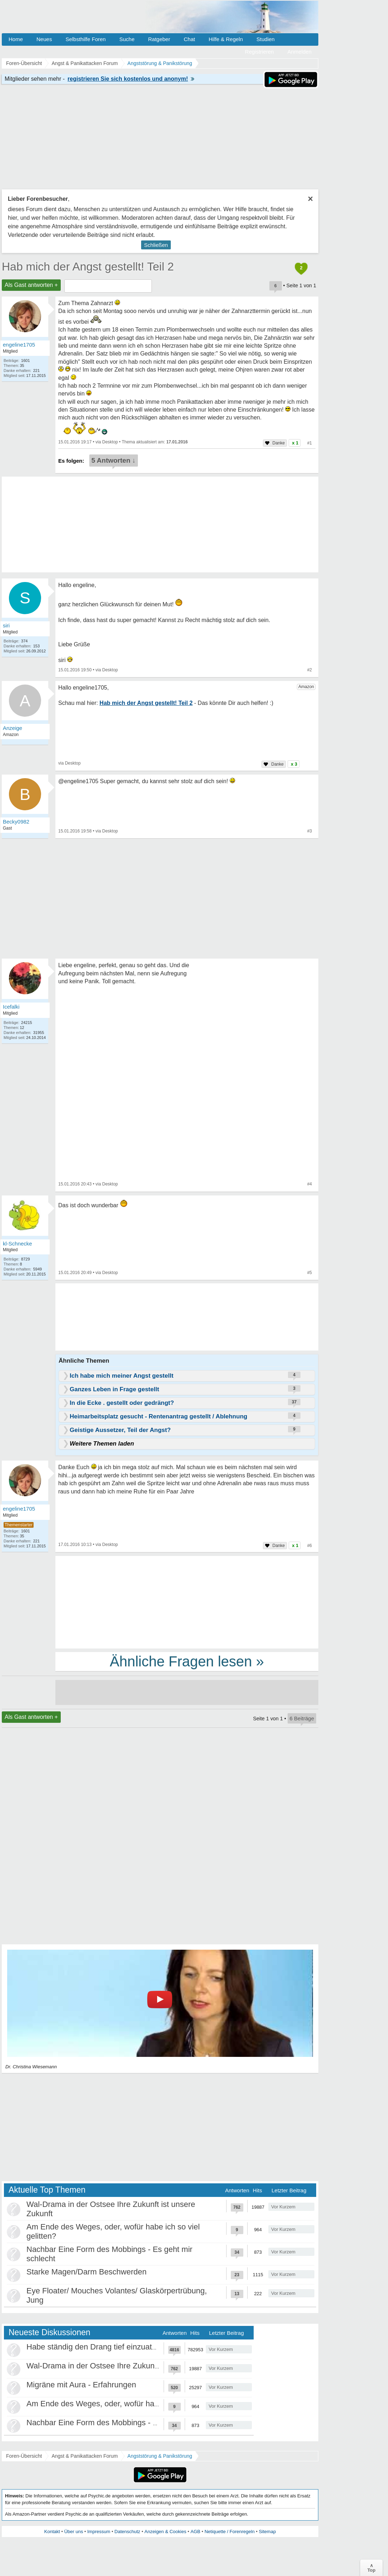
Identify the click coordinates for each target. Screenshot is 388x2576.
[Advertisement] (186, 1601)
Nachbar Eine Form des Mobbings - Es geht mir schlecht (124, 2422)
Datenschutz (127, 2531)
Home (16, 39)
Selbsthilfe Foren (85, 39)
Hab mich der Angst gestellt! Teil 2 (88, 266)
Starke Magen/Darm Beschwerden (86, 2271)
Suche (127, 39)
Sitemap (267, 2531)
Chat (189, 39)
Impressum (98, 2531)
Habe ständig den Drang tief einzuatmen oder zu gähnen (125, 2346)
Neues (44, 39)
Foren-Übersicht (24, 2456)
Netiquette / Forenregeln (229, 2531)
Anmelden (299, 52)
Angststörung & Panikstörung (160, 2456)
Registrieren (259, 52)
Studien (266, 39)
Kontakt (52, 2531)
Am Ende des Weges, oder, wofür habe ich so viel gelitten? (129, 2403)
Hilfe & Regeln (226, 39)
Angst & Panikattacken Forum (84, 2456)
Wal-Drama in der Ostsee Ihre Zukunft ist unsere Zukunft (125, 2365)
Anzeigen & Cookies (165, 2531)
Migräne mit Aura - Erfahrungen (81, 2384)
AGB (195, 2531)
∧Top (371, 2568)
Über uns (73, 2531)
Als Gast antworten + (31, 285)
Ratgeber (159, 39)
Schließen (156, 245)
